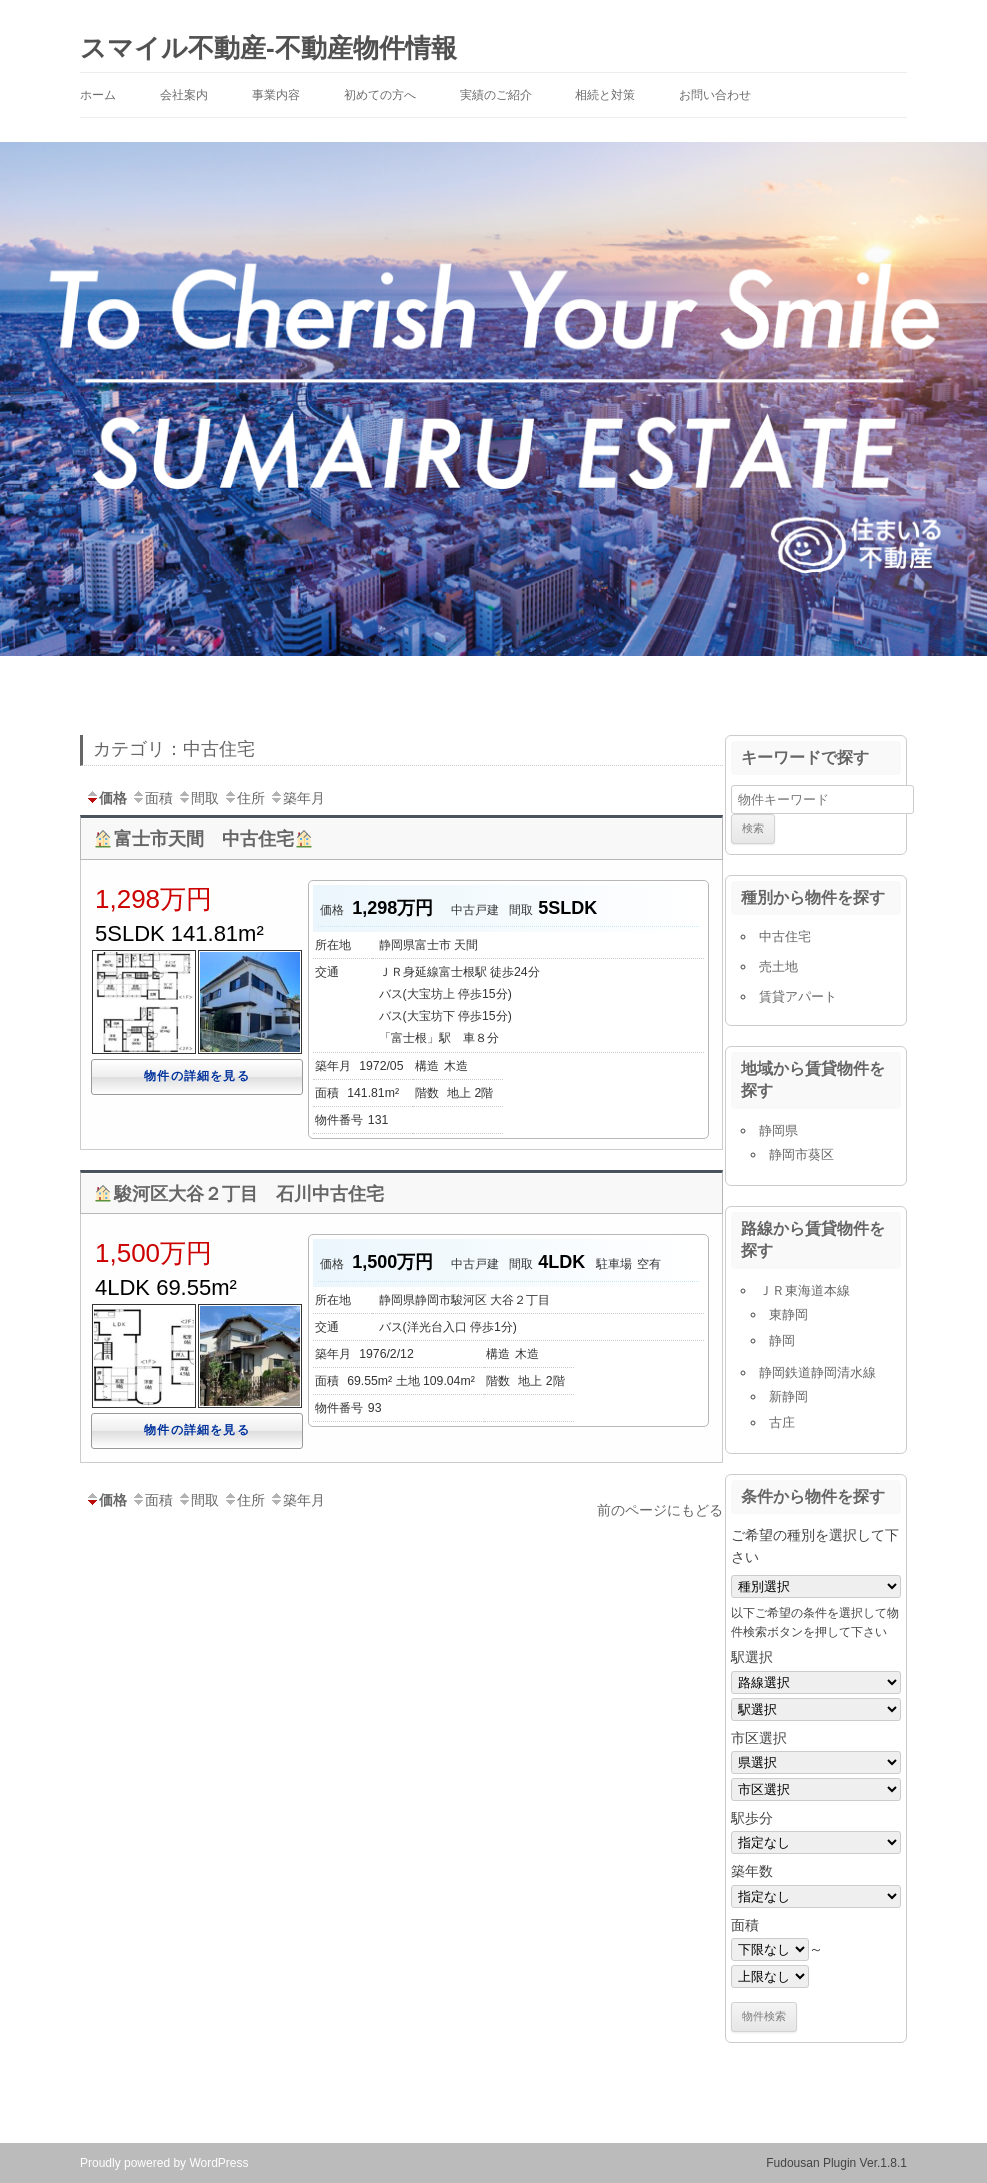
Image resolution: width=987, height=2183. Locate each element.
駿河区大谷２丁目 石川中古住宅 (238, 1194)
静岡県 (778, 1130)
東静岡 (788, 1314)
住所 (244, 798)
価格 (106, 798)
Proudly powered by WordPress (164, 2163)
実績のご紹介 (496, 95)
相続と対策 (605, 95)
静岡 (782, 1340)
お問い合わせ (715, 95)
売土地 (778, 966)
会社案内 (184, 95)
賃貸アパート (798, 996)
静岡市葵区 (801, 1154)
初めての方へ (380, 95)
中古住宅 (785, 936)
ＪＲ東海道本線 (804, 1290)
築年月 (297, 798)
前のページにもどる (660, 1510)
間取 (198, 798)
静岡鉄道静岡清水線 (817, 1372)
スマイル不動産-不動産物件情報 (268, 48)
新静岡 (788, 1396)
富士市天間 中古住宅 (203, 839)
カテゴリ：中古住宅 (174, 749)
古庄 (782, 1422)
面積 (152, 798)
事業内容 (276, 95)
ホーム (98, 95)
